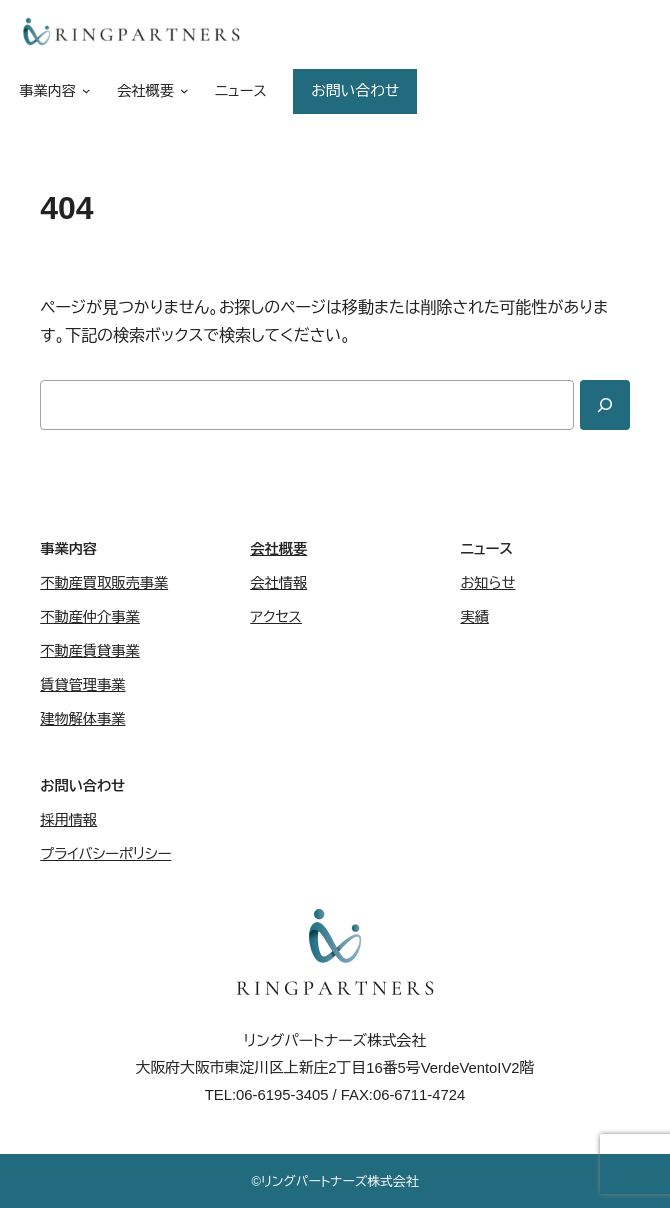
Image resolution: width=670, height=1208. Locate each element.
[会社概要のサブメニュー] (181, 91)
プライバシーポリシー (105, 854)
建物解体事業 (82, 719)
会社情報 (278, 583)
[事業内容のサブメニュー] (83, 91)
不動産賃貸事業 (90, 651)
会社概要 (278, 549)
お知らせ (487, 583)
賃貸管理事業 (82, 685)
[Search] (605, 405)
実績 (474, 617)
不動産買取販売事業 (104, 583)
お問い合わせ (355, 91)
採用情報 (68, 820)
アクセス (275, 617)
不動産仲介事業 (90, 617)
